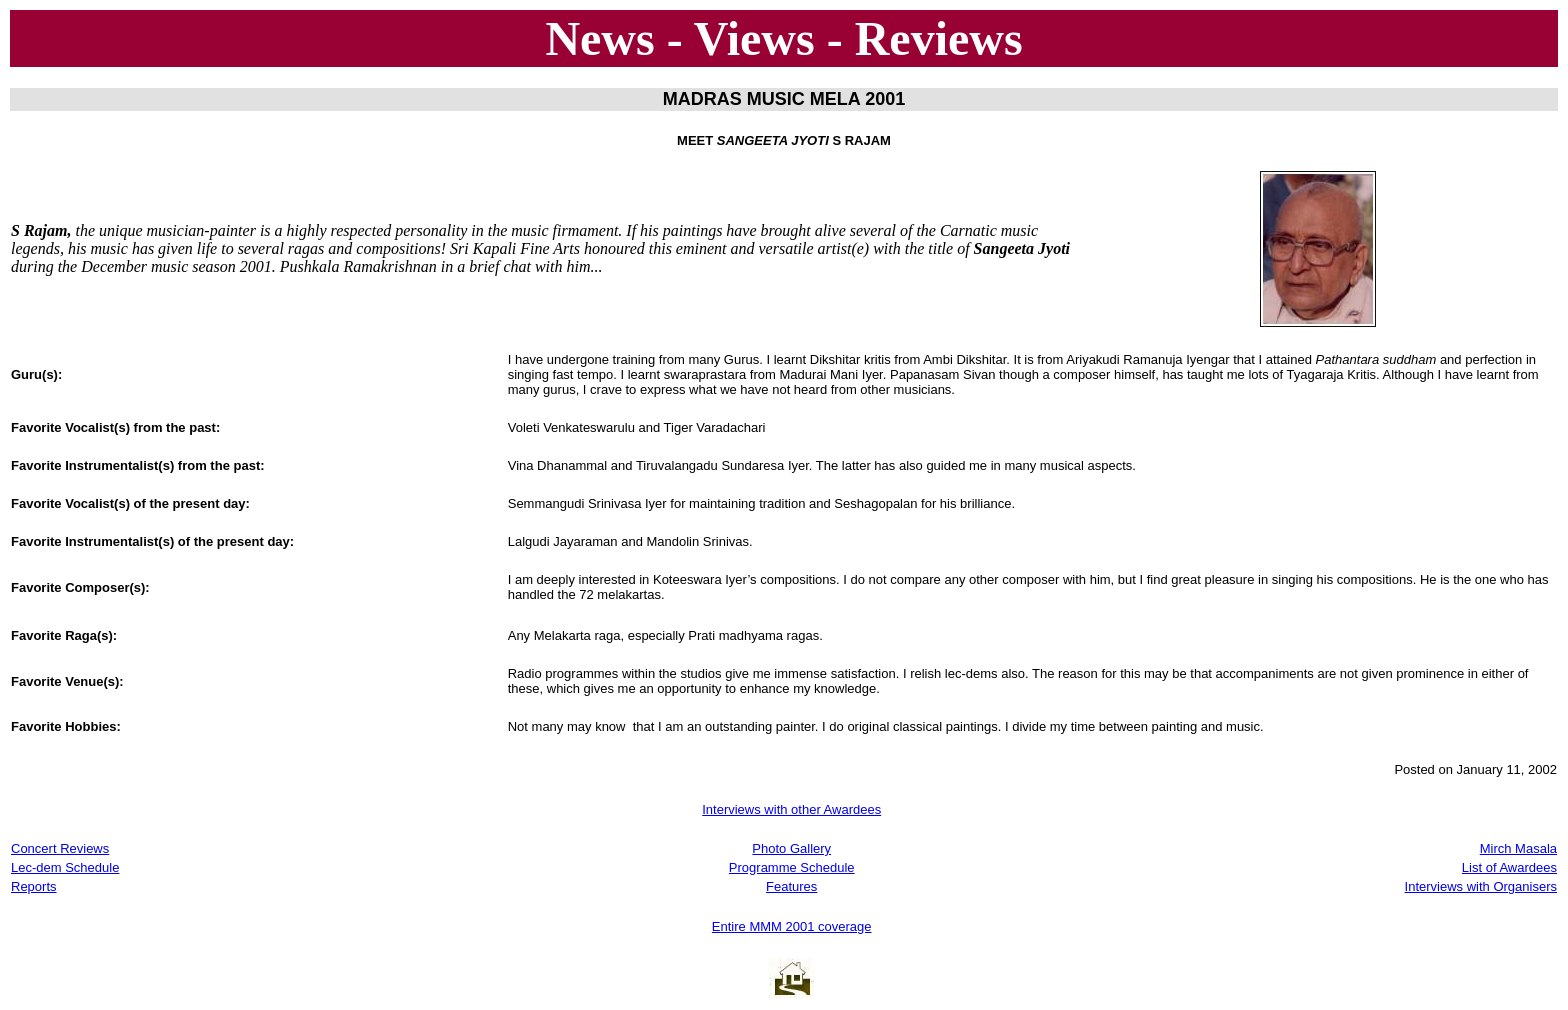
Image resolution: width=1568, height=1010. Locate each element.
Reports (34, 886)
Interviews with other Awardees (791, 809)
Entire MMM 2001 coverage (792, 926)
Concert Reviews (60, 848)
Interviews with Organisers (1481, 886)
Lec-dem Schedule (65, 867)
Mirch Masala (1518, 848)
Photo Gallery (791, 848)
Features (791, 886)
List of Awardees (1509, 867)
